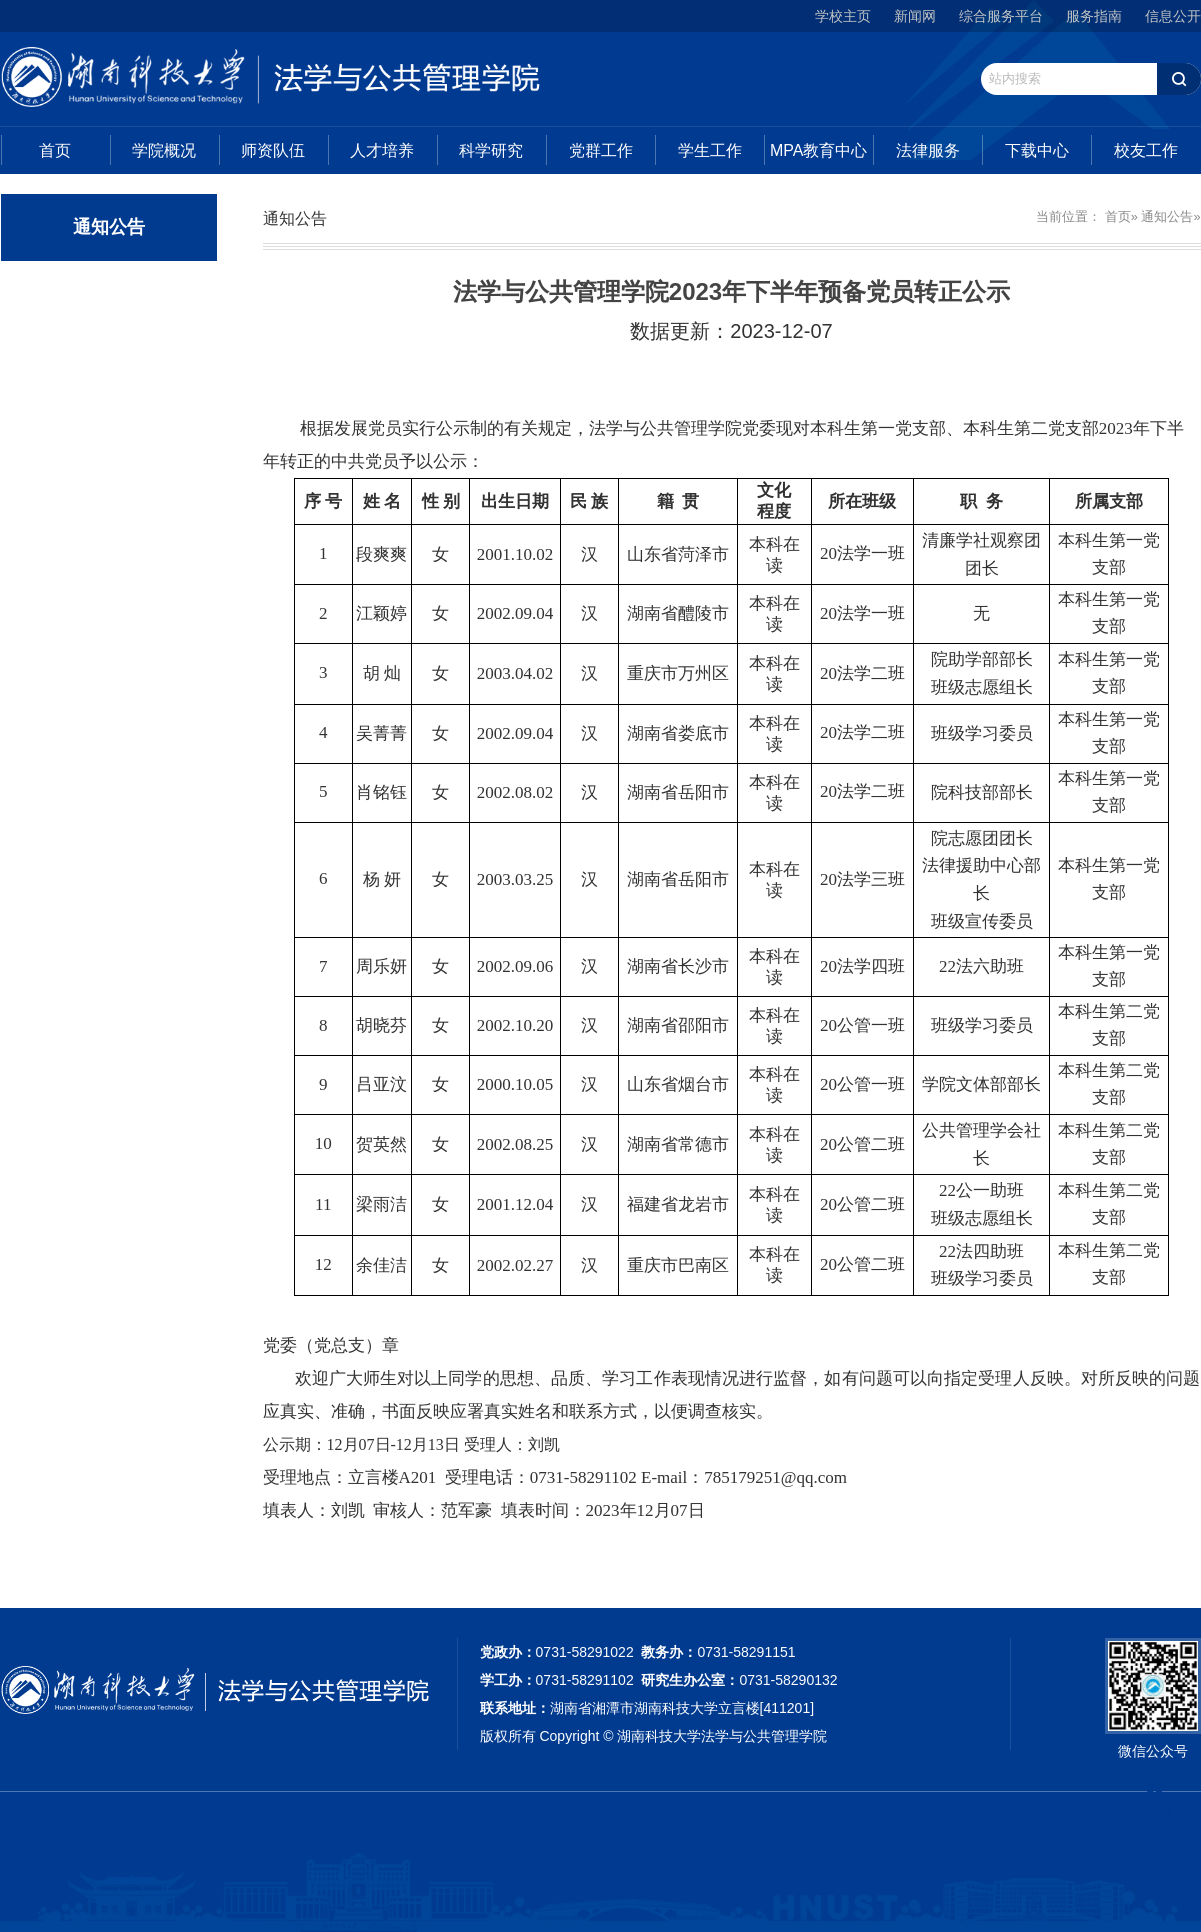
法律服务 (928, 150)
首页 (55, 150)
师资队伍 (273, 150)
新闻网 (915, 16)
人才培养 (382, 150)
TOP (1154, 1802)
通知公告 (1167, 216)
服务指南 (1094, 16)
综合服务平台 (1001, 16)
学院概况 (164, 150)
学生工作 (710, 150)
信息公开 (1173, 16)
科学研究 (491, 150)
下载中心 (1037, 150)
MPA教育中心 (818, 150)
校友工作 (1146, 150)
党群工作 (601, 150)
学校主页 (843, 16)
